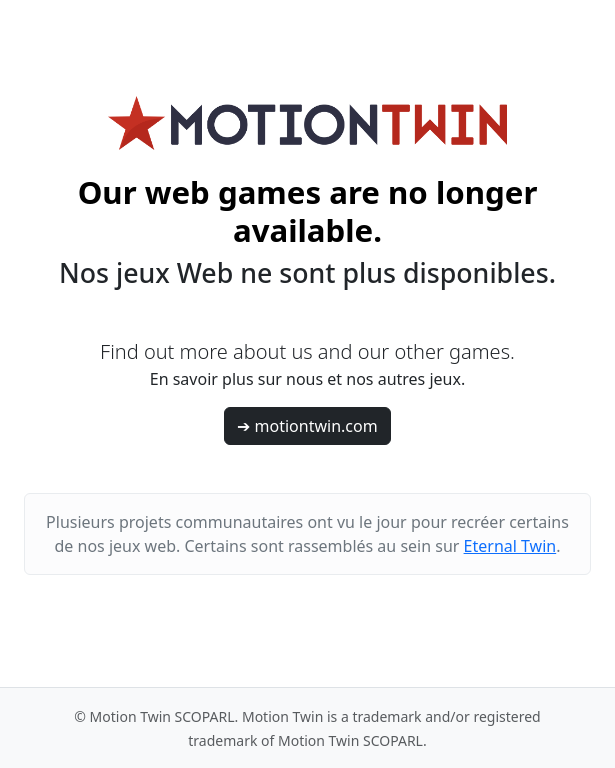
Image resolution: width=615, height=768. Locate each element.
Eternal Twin (510, 546)
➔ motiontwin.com (307, 426)
